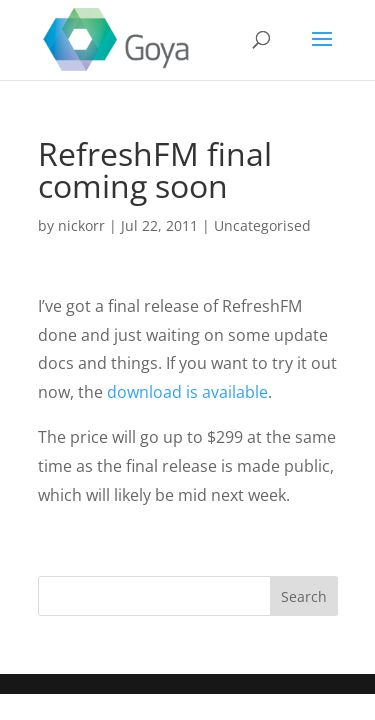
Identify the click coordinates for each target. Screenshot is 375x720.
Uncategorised (262, 225)
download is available (187, 392)
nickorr (81, 225)
